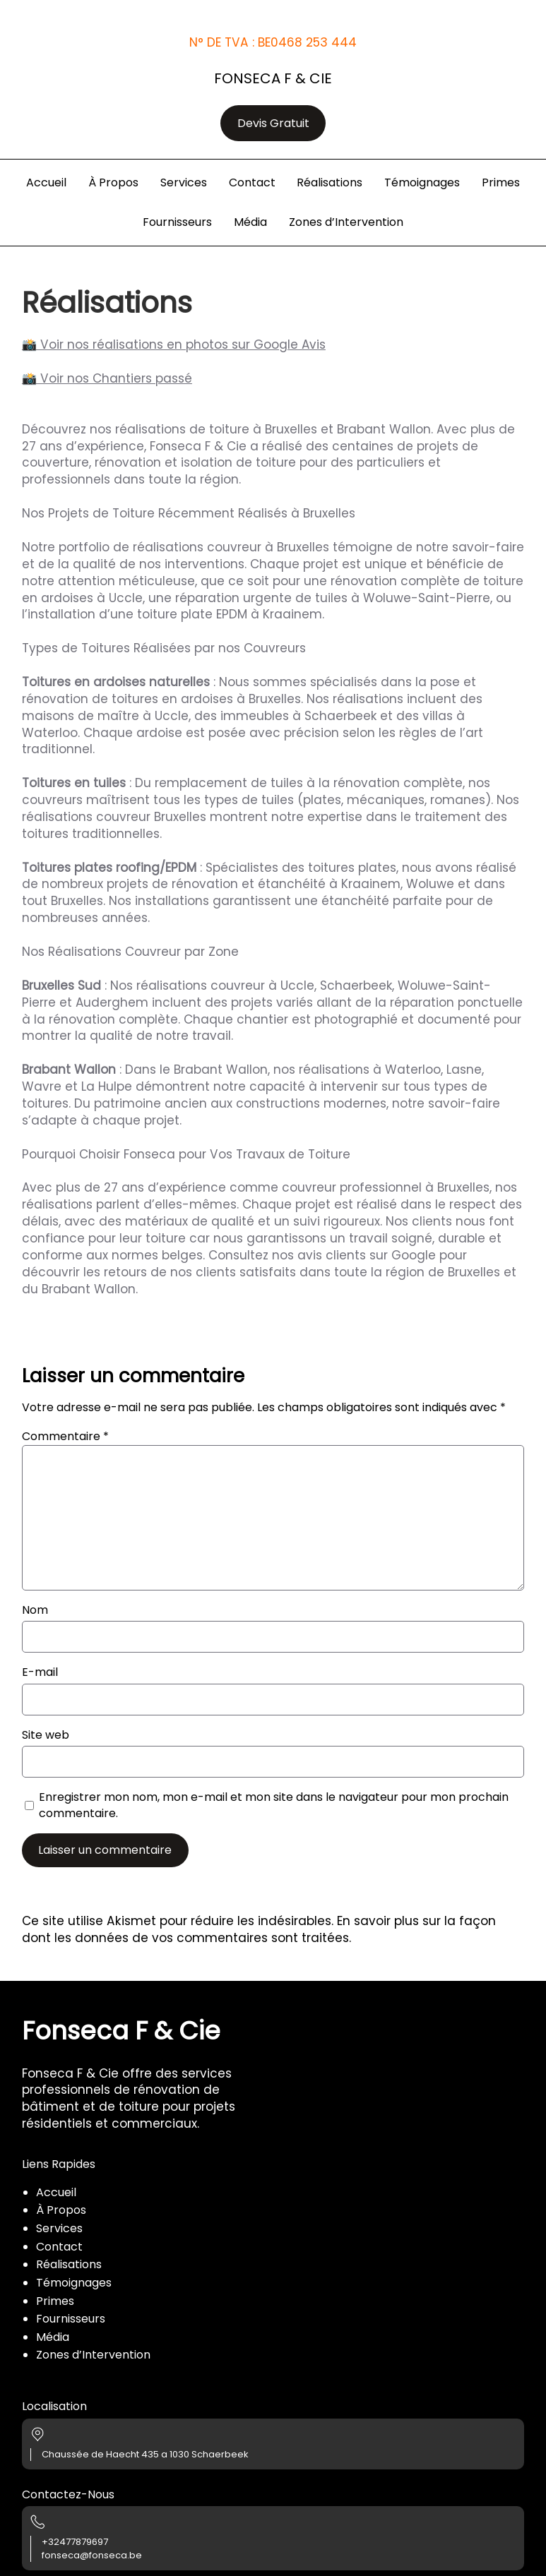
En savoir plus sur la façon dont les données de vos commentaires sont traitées (259, 1929)
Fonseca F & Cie (273, 78)
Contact (59, 2247)
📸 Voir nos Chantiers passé (107, 378)
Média (52, 2337)
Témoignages (74, 2283)
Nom (35, 1610)
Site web (45, 1735)
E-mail (40, 1672)
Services (59, 2228)
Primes (55, 2301)
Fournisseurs (70, 2319)
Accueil (56, 2192)
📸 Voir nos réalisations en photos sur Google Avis (174, 344)
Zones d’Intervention (93, 2355)
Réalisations (69, 2264)
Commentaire (65, 1436)
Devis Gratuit (273, 123)
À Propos (61, 2210)
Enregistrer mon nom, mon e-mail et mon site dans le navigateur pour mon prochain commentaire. (274, 1805)
